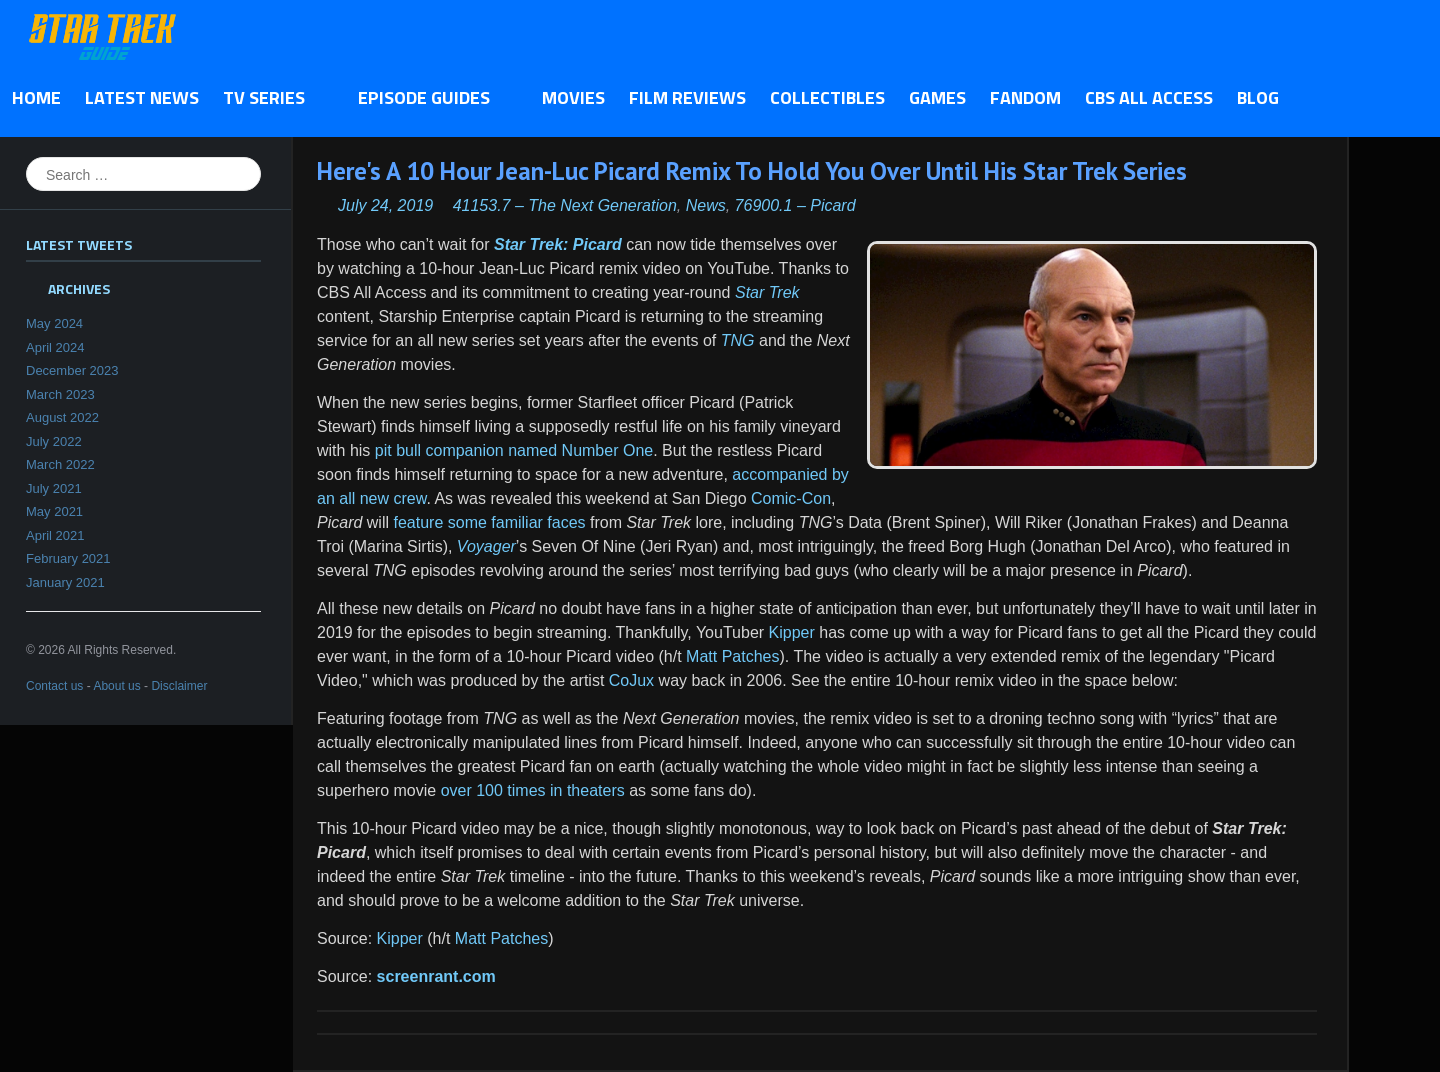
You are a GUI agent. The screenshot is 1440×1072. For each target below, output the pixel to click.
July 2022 (54, 441)
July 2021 (54, 488)
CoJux (631, 680)
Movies (573, 97)
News (706, 205)
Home (36, 97)
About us (116, 686)
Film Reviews (687, 97)
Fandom (1025, 97)
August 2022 (62, 417)
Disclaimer (179, 686)
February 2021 (68, 558)
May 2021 (54, 511)
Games (937, 97)
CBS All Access (1149, 97)
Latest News (142, 97)
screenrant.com (436, 976)
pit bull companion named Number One (514, 450)
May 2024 (54, 323)
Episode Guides (429, 99)
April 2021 (55, 535)
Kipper (792, 632)
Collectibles (827, 97)
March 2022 (60, 464)
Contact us (54, 686)
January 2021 (65, 582)
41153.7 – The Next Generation (565, 205)
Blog (1258, 97)
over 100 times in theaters (533, 790)
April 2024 (55, 347)
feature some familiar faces (489, 522)
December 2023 (72, 370)
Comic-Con (791, 498)
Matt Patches (732, 656)
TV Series (269, 99)
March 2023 (60, 394)
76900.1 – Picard (795, 205)
